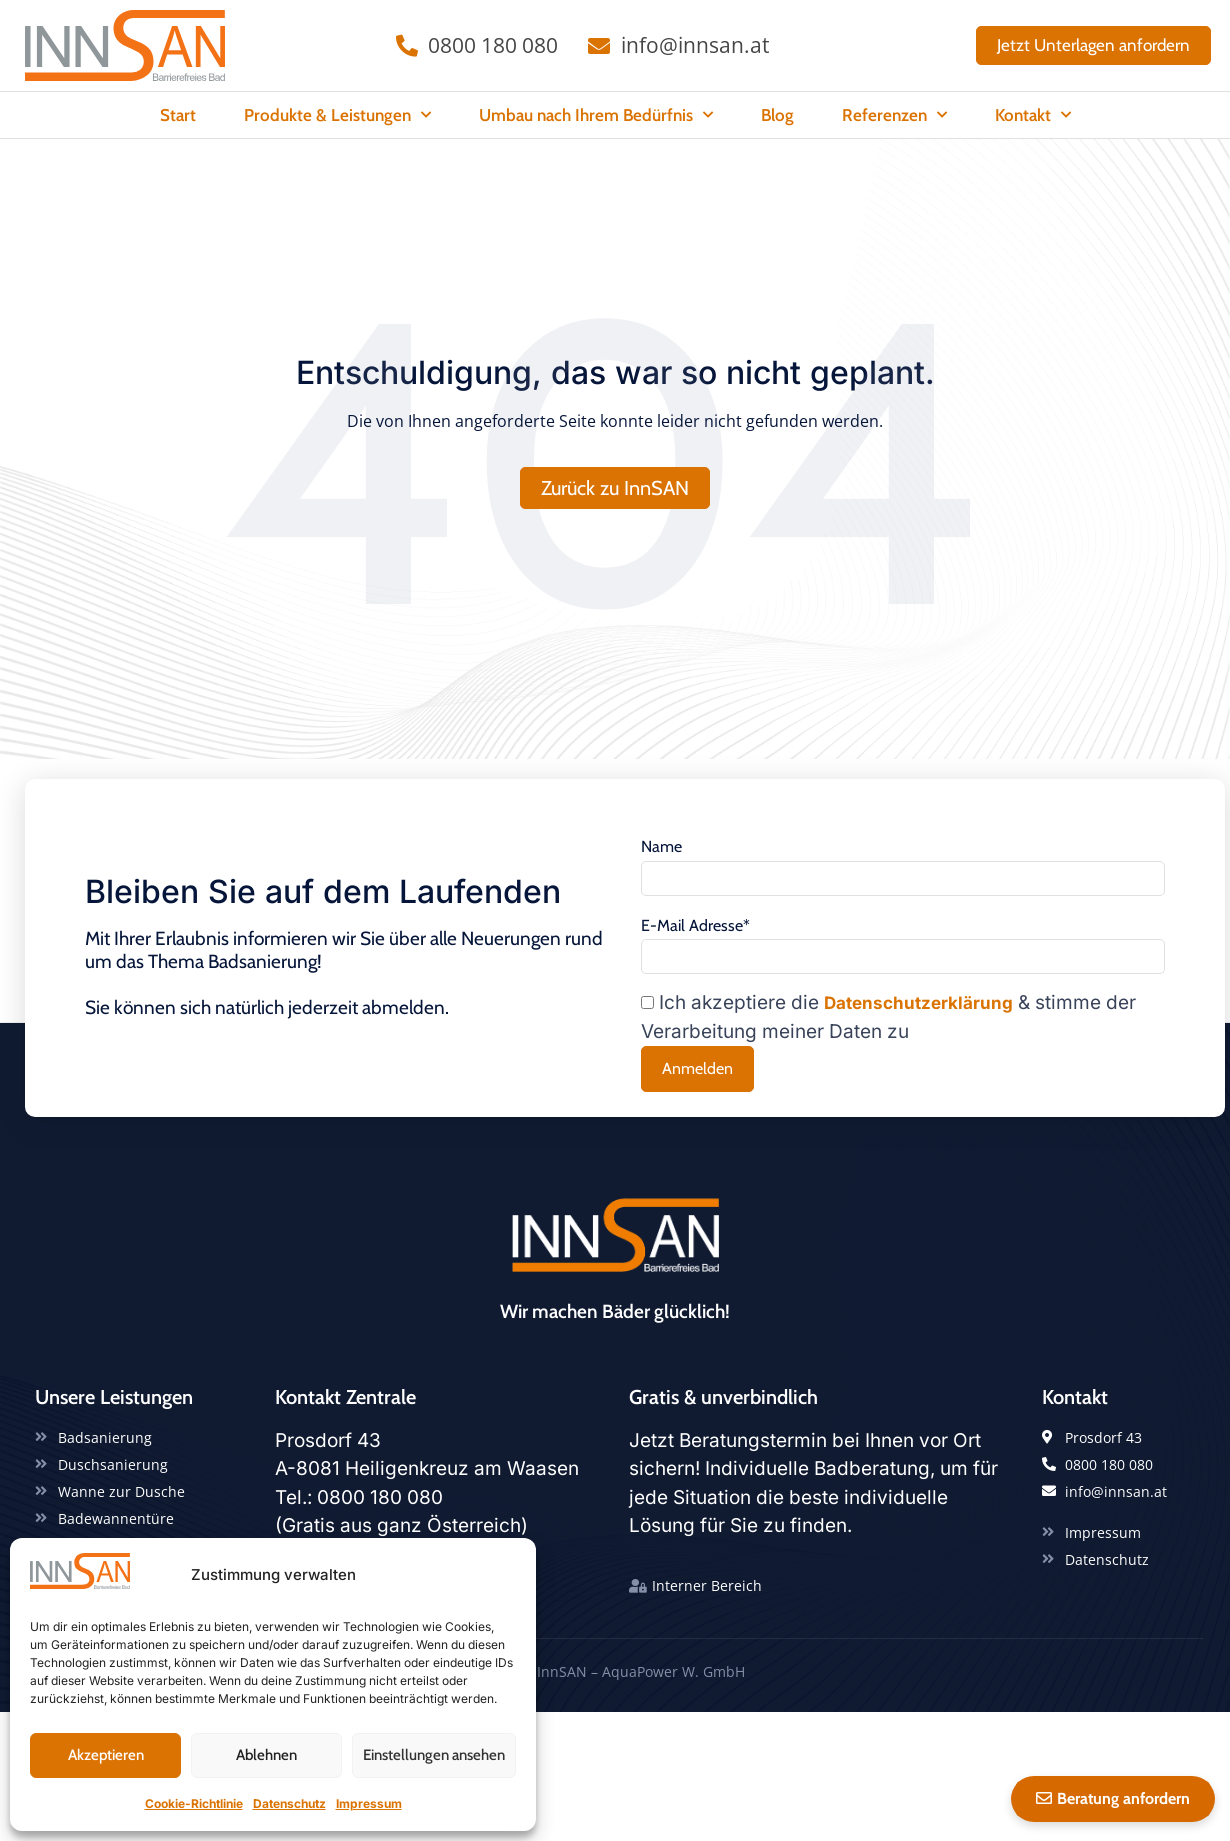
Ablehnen (266, 1755)
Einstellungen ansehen (434, 1755)
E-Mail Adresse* (695, 960)
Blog (777, 115)
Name (661, 880)
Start (178, 115)
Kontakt (1033, 115)
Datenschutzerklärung (918, 1040)
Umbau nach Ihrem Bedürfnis (596, 115)
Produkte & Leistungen (337, 115)
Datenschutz (289, 1803)
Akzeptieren (106, 1755)
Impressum (369, 1803)
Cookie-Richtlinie (194, 1803)
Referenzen (894, 115)
